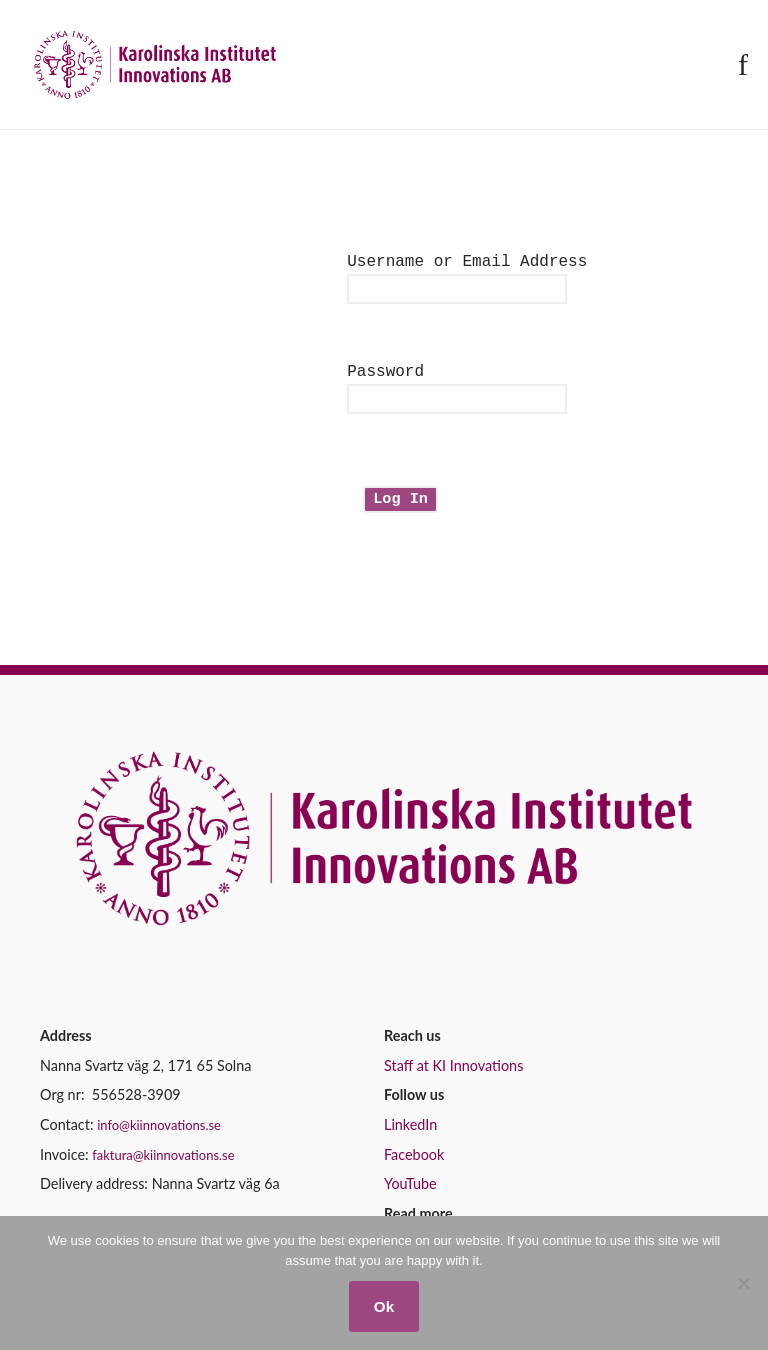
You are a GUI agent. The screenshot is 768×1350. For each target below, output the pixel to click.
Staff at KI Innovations (453, 1073)
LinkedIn (410, 1132)
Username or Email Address (467, 262)
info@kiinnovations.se (159, 1133)
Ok (384, 1306)
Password (385, 376)
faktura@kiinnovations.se (163, 1163)
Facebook (414, 1162)
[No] (743, 1283)
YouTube (410, 1191)
